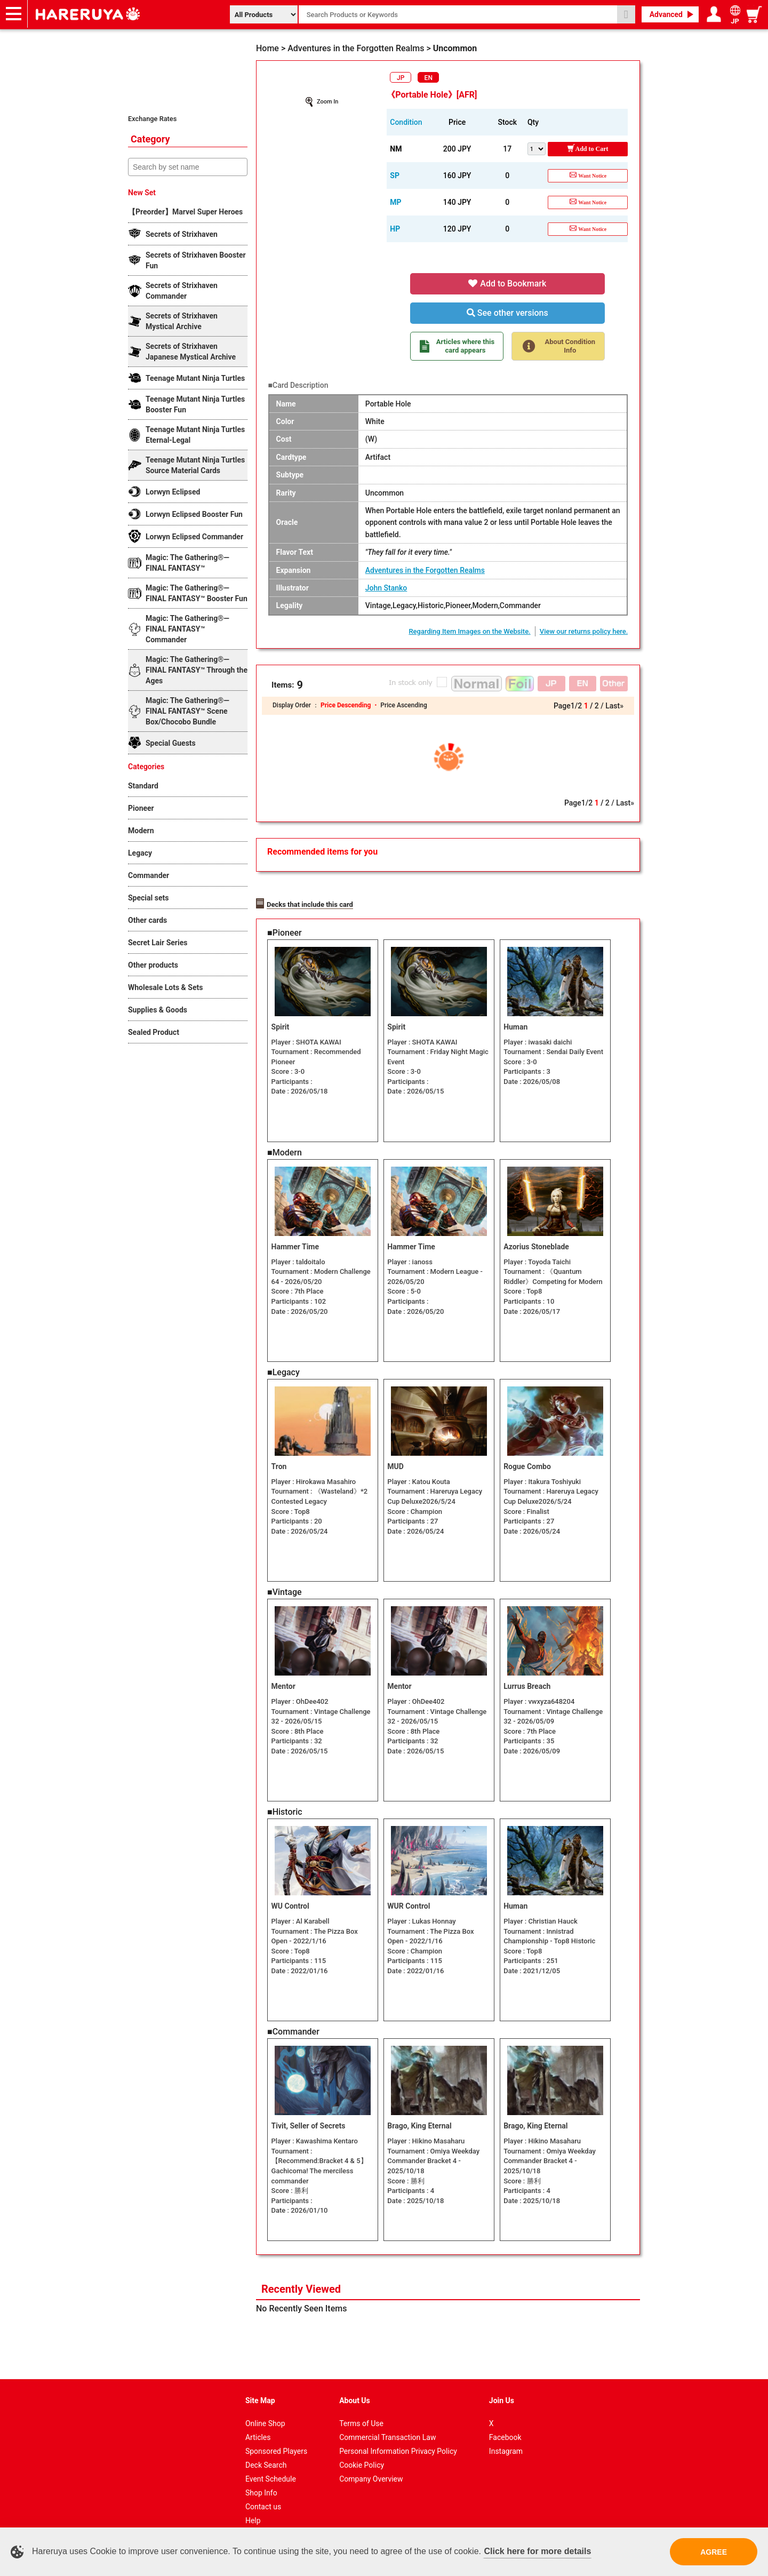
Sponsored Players (276, 2437)
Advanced (666, 14)
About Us (354, 2386)
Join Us (501, 2386)
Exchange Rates (152, 119)
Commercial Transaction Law (387, 2423)
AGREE (713, 2552)
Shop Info (261, 2479)
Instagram (506, 2437)
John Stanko (386, 588)
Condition (406, 122)
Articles (258, 2423)
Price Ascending (403, 705)
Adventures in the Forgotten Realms (425, 570)
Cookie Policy (361, 2451)
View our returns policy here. (584, 631)
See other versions (507, 313)
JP (400, 78)
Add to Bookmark (507, 283)
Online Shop (265, 2409)
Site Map (260, 2386)
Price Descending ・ (350, 705)
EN (429, 78)
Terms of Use (361, 2409)
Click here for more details (537, 2551)
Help (253, 2506)
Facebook (505, 2423)
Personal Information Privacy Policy (398, 2437)
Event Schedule (270, 2465)
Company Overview (371, 2465)
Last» (614, 705)
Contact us (263, 2493)
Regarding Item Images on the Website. (469, 631)
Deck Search (266, 2451)
